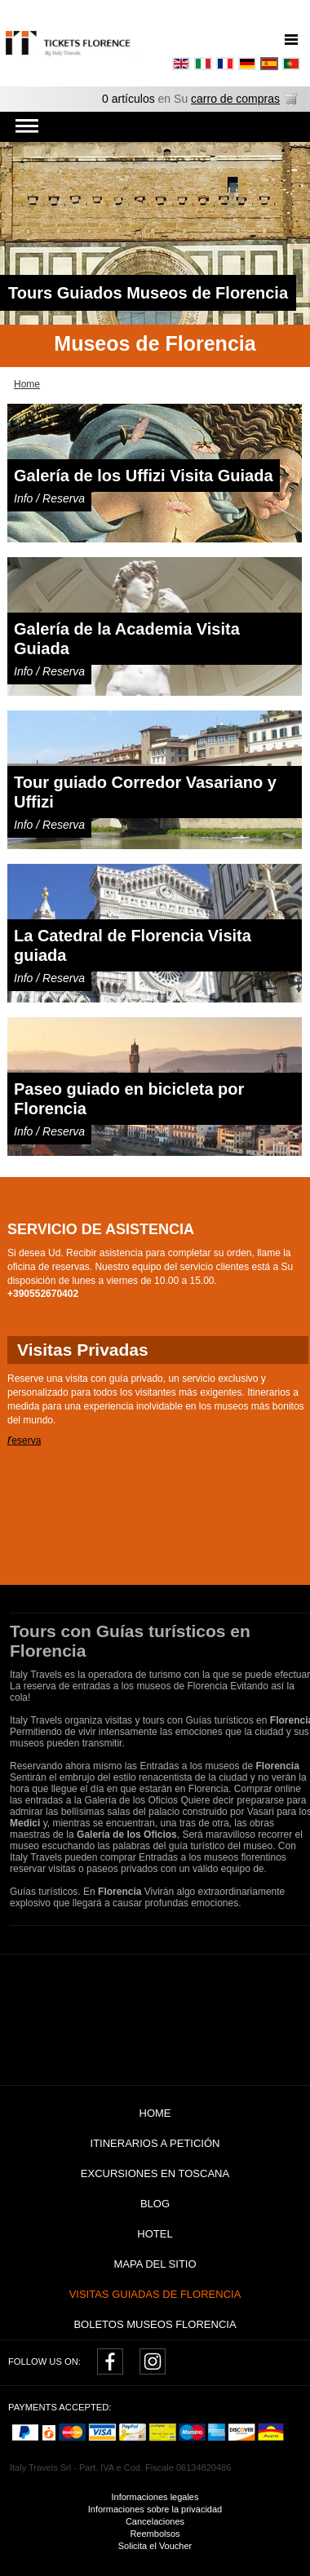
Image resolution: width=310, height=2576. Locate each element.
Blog (155, 2204)
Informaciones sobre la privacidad (155, 2509)
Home (155, 2113)
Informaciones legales (154, 2497)
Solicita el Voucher (155, 2546)
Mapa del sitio (154, 2264)
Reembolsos (154, 2533)
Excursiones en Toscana (155, 2173)
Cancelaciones (155, 2521)
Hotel (154, 2234)
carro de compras (235, 98)
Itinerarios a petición (155, 2143)
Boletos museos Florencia (154, 2324)
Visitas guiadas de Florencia (155, 2294)
